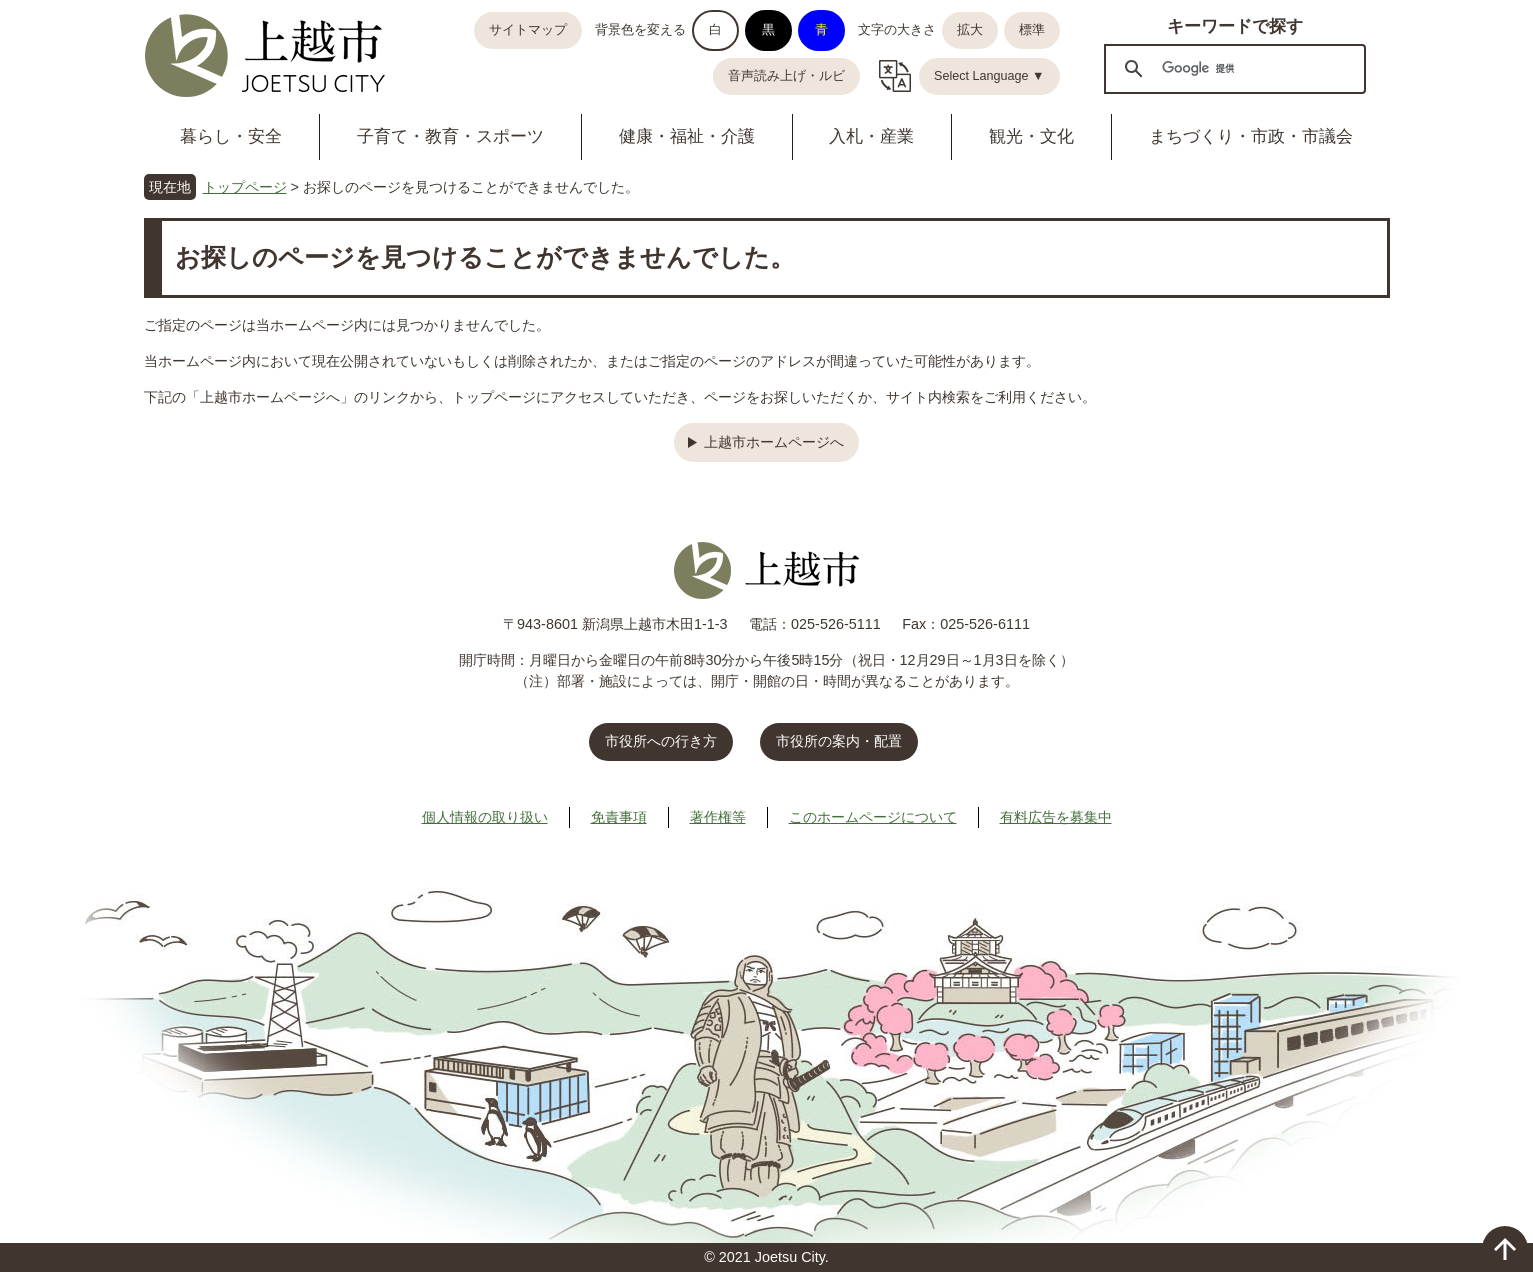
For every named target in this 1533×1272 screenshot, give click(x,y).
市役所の (839, 741)
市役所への (661, 741)
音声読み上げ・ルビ (786, 76)
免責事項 (619, 817)
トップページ (245, 187)
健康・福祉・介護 (687, 136)
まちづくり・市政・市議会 (1251, 136)
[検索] (1232, 68)
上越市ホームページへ (774, 442)
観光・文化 (1031, 136)
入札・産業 (871, 136)
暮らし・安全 (231, 136)
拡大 (970, 30)
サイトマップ (528, 30)
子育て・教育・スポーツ (450, 136)
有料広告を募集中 (1056, 817)
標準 (1032, 30)
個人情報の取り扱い (485, 817)
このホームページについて (873, 817)
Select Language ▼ (989, 76)
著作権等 (718, 817)
